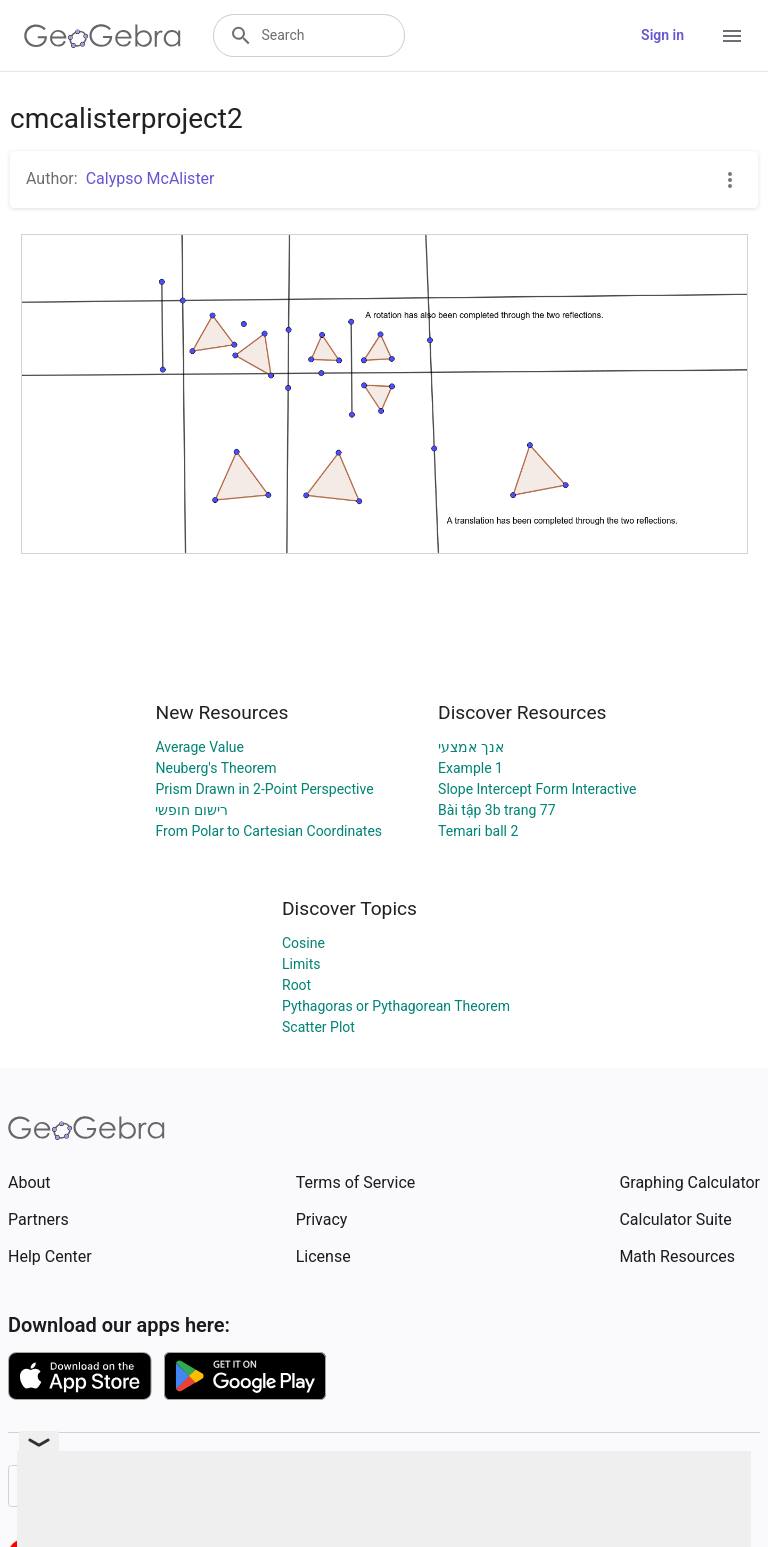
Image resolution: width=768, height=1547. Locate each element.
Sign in (662, 35)
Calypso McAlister (150, 178)
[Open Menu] (732, 36)
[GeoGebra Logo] (102, 36)
